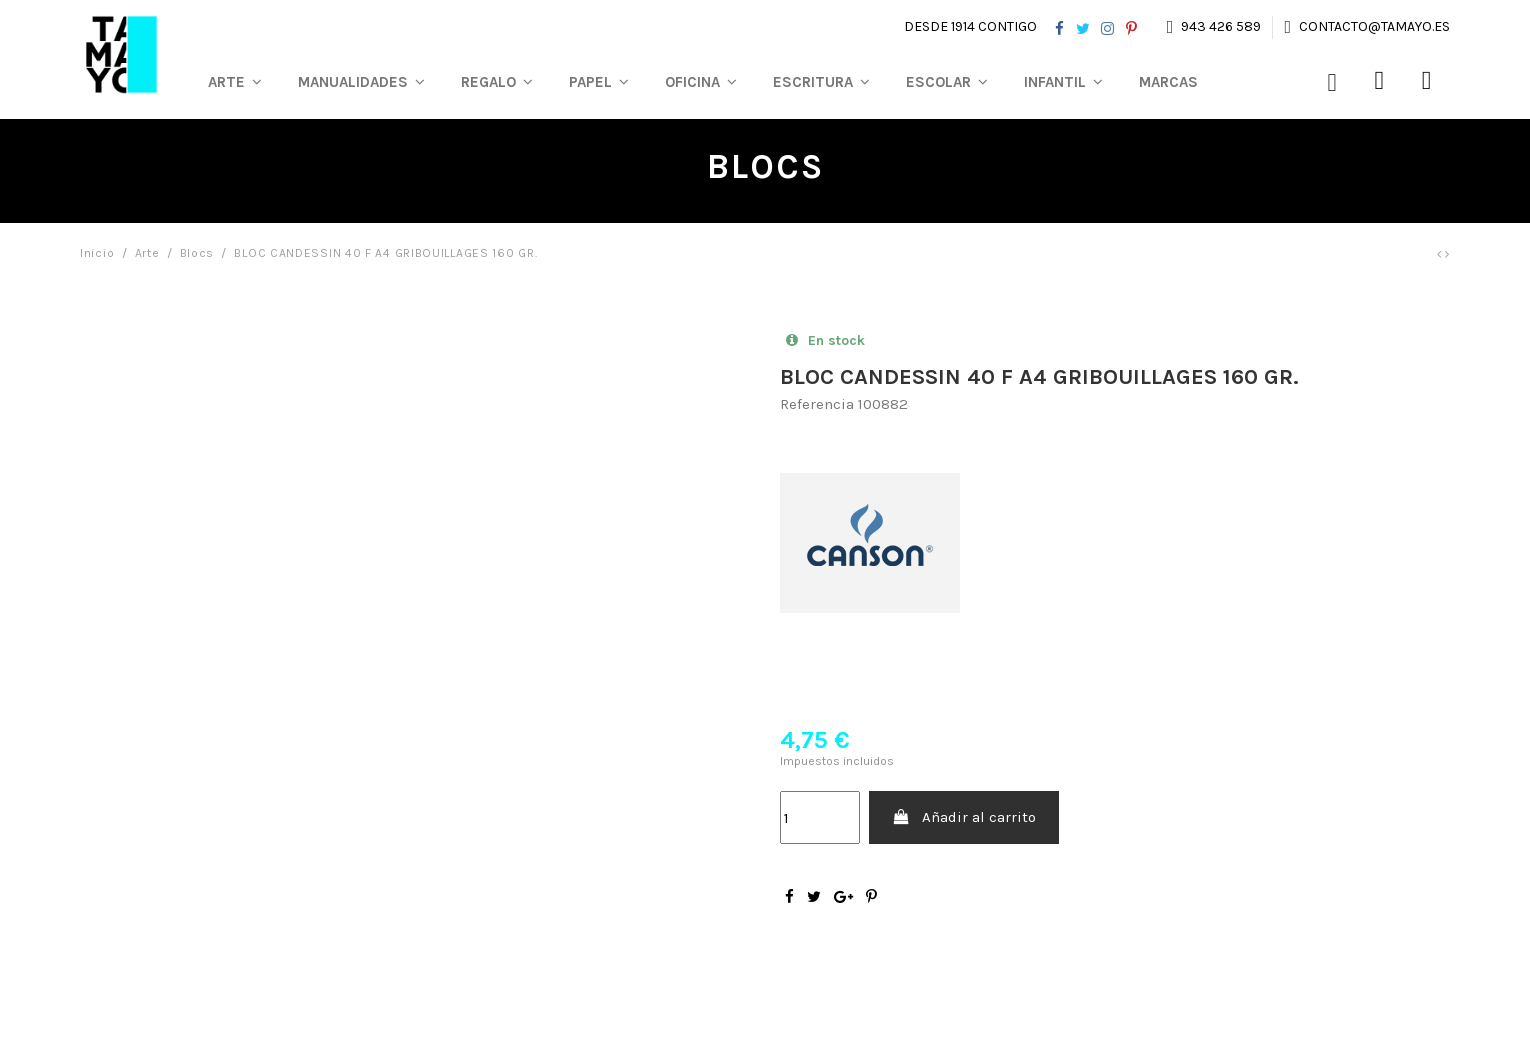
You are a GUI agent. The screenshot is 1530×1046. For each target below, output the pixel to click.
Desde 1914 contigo (970, 26)
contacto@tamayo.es (1373, 26)
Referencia (817, 404)
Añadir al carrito (964, 817)
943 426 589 (1221, 26)
